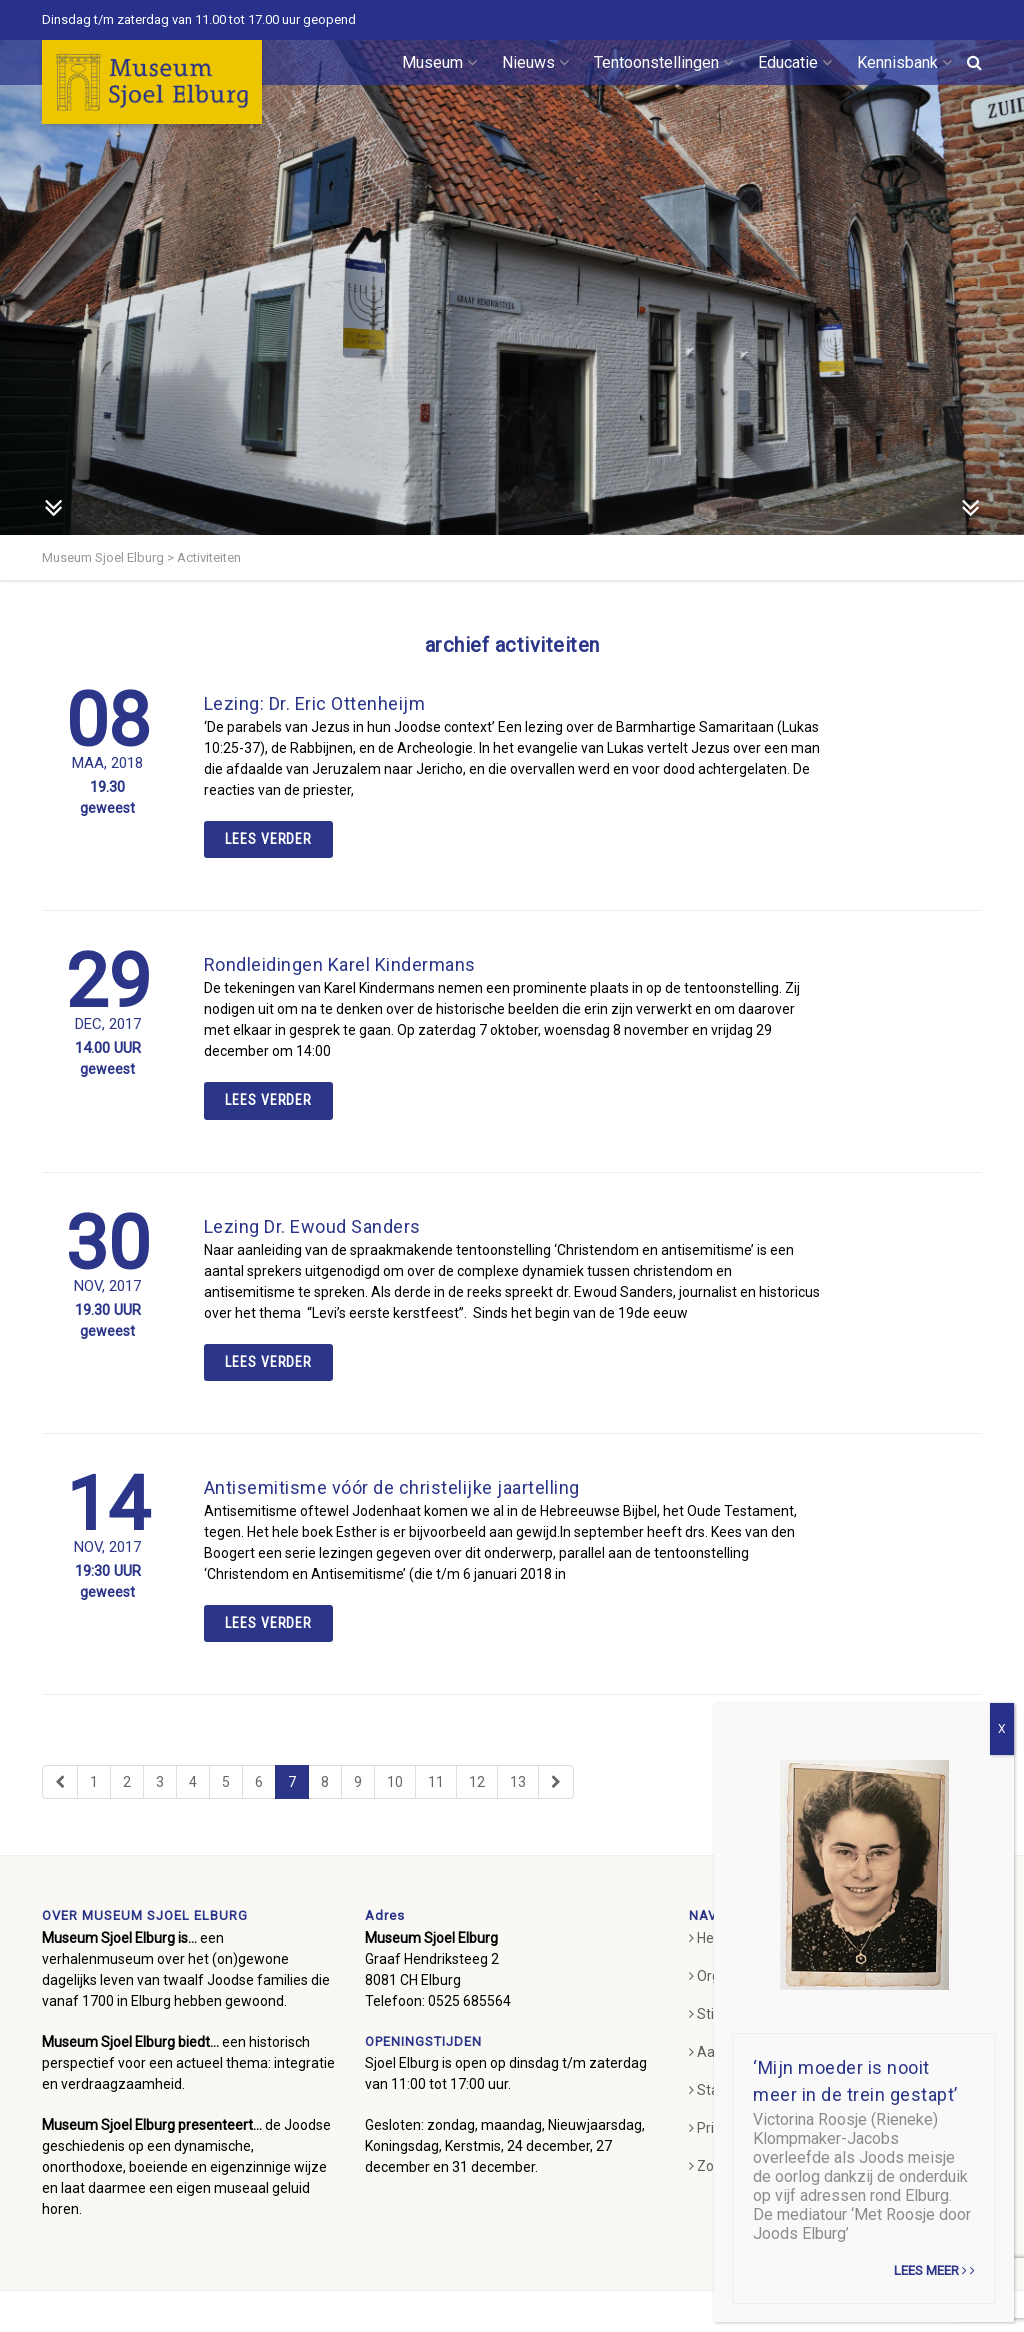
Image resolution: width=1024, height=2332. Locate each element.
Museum (439, 62)
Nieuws (535, 62)
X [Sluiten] (1002, 1729)
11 (436, 1782)
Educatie (795, 62)
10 (395, 1782)
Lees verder (269, 839)
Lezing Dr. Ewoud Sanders (312, 1226)
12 (477, 1782)
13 (518, 1782)
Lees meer (934, 2270)
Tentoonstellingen (663, 62)
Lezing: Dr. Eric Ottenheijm (315, 703)
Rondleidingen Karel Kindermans (340, 964)
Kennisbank (904, 62)
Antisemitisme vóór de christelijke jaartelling (392, 1487)
